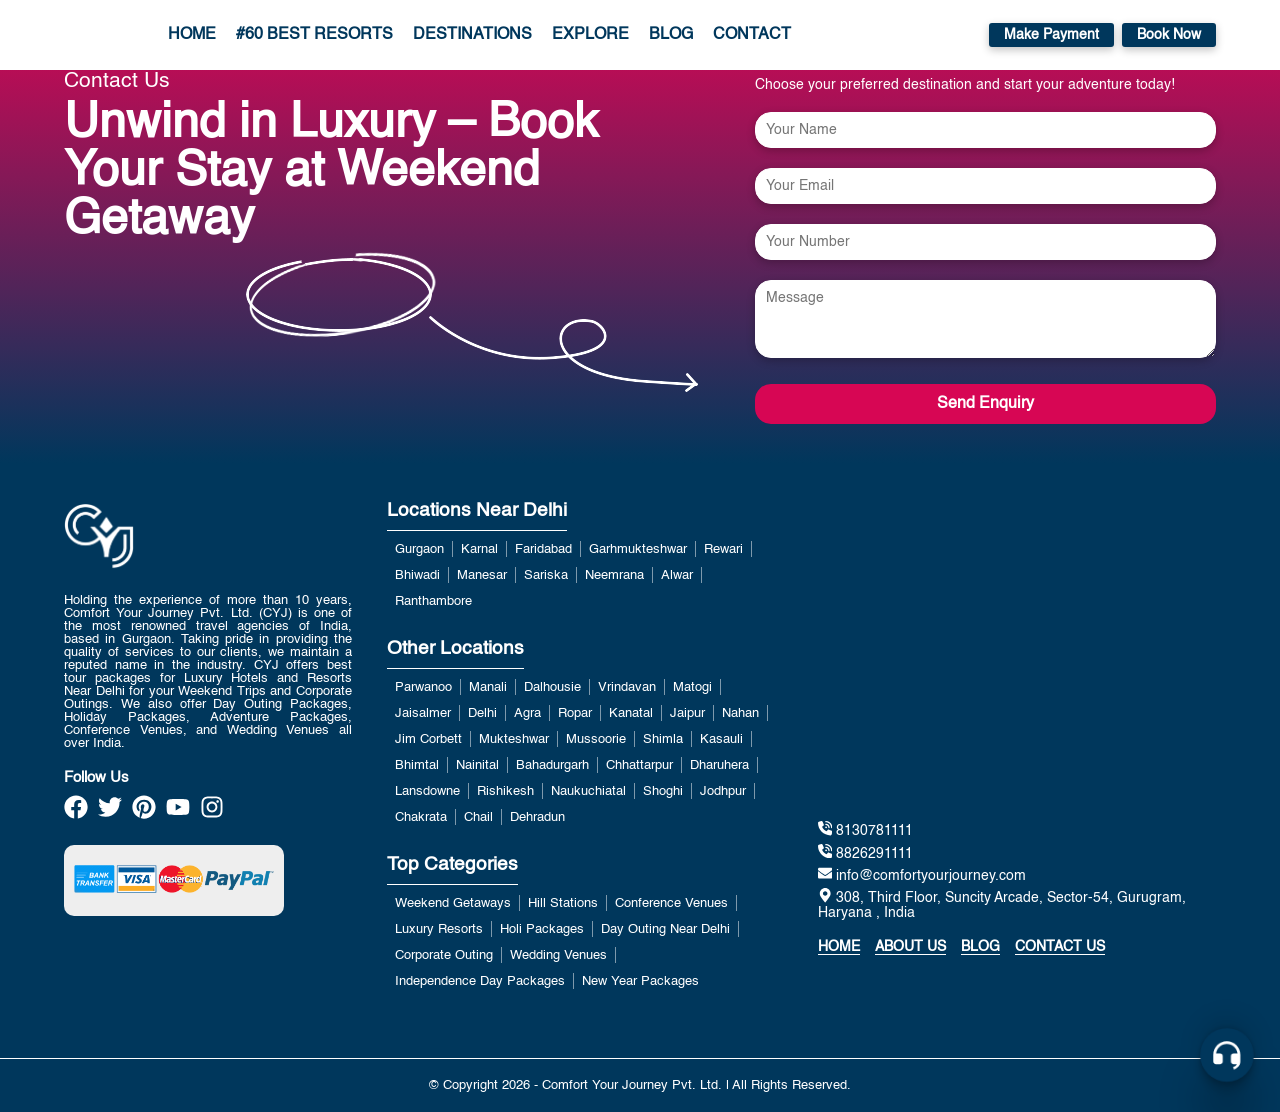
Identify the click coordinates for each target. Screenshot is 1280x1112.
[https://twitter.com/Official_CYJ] (110, 813)
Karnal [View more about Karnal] (479, 549)
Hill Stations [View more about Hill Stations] (563, 903)
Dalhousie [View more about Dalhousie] (552, 687)
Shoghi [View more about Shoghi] (663, 791)
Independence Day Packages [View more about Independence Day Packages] (480, 981)
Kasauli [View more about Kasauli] (721, 739)
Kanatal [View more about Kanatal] (631, 713)
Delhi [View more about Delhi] (482, 713)
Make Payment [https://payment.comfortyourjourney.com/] (1051, 35)
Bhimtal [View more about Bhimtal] (417, 765)
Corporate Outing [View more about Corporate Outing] (444, 955)
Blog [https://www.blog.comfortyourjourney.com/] (980, 947)
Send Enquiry (985, 404)
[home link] (99, 587)
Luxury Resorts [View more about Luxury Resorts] (439, 929)
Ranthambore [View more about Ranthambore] (433, 601)
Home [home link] (192, 35)
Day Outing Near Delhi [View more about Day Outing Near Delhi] (665, 929)
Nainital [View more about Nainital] (477, 765)
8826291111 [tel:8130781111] (865, 852)
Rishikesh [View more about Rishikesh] (505, 791)
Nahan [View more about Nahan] (740, 713)
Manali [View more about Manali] (488, 687)
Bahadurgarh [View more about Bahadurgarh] (552, 765)
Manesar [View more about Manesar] (482, 575)
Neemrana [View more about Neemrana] (614, 575)
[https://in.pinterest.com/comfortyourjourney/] (144, 813)
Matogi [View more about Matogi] (692, 687)
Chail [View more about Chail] (478, 817)
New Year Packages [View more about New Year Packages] (640, 981)
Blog (671, 35)
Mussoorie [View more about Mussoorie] (596, 739)
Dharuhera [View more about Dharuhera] (719, 765)
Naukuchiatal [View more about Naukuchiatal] (588, 791)
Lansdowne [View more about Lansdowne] (427, 791)
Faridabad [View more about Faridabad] (543, 549)
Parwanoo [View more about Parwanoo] (423, 687)
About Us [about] (910, 947)
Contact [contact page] (752, 35)
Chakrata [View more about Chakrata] (421, 817)
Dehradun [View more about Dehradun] (537, 817)
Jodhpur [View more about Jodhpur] (723, 791)
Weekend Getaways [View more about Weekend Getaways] (453, 903)
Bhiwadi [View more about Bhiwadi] (417, 575)
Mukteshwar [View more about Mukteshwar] (514, 739)
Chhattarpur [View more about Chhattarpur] (639, 765)
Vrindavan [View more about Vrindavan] (627, 687)
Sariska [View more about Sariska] (546, 575)
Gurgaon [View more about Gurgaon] (419, 549)
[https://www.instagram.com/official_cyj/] (212, 813)
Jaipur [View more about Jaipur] (687, 713)
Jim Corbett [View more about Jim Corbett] (428, 739)
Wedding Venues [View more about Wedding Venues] (558, 955)
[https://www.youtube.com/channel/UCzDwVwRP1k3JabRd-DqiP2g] (178, 813)
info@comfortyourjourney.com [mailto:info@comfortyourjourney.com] (922, 874)
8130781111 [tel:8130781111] (865, 829)
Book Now (1169, 35)
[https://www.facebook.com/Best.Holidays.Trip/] (76, 813)
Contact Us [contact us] (1060, 947)
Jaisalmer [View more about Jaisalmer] (423, 713)
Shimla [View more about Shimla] (663, 739)
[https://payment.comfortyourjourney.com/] (174, 880)
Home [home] (839, 947)
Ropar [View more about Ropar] (575, 713)
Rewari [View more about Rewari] (723, 549)
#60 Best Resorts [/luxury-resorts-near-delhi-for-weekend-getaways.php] (314, 35)
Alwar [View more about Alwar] (677, 575)
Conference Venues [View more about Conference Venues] (671, 903)
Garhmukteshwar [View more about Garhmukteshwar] (638, 549)
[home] (86, 35)
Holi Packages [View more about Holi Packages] (542, 929)
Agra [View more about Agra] (527, 713)
